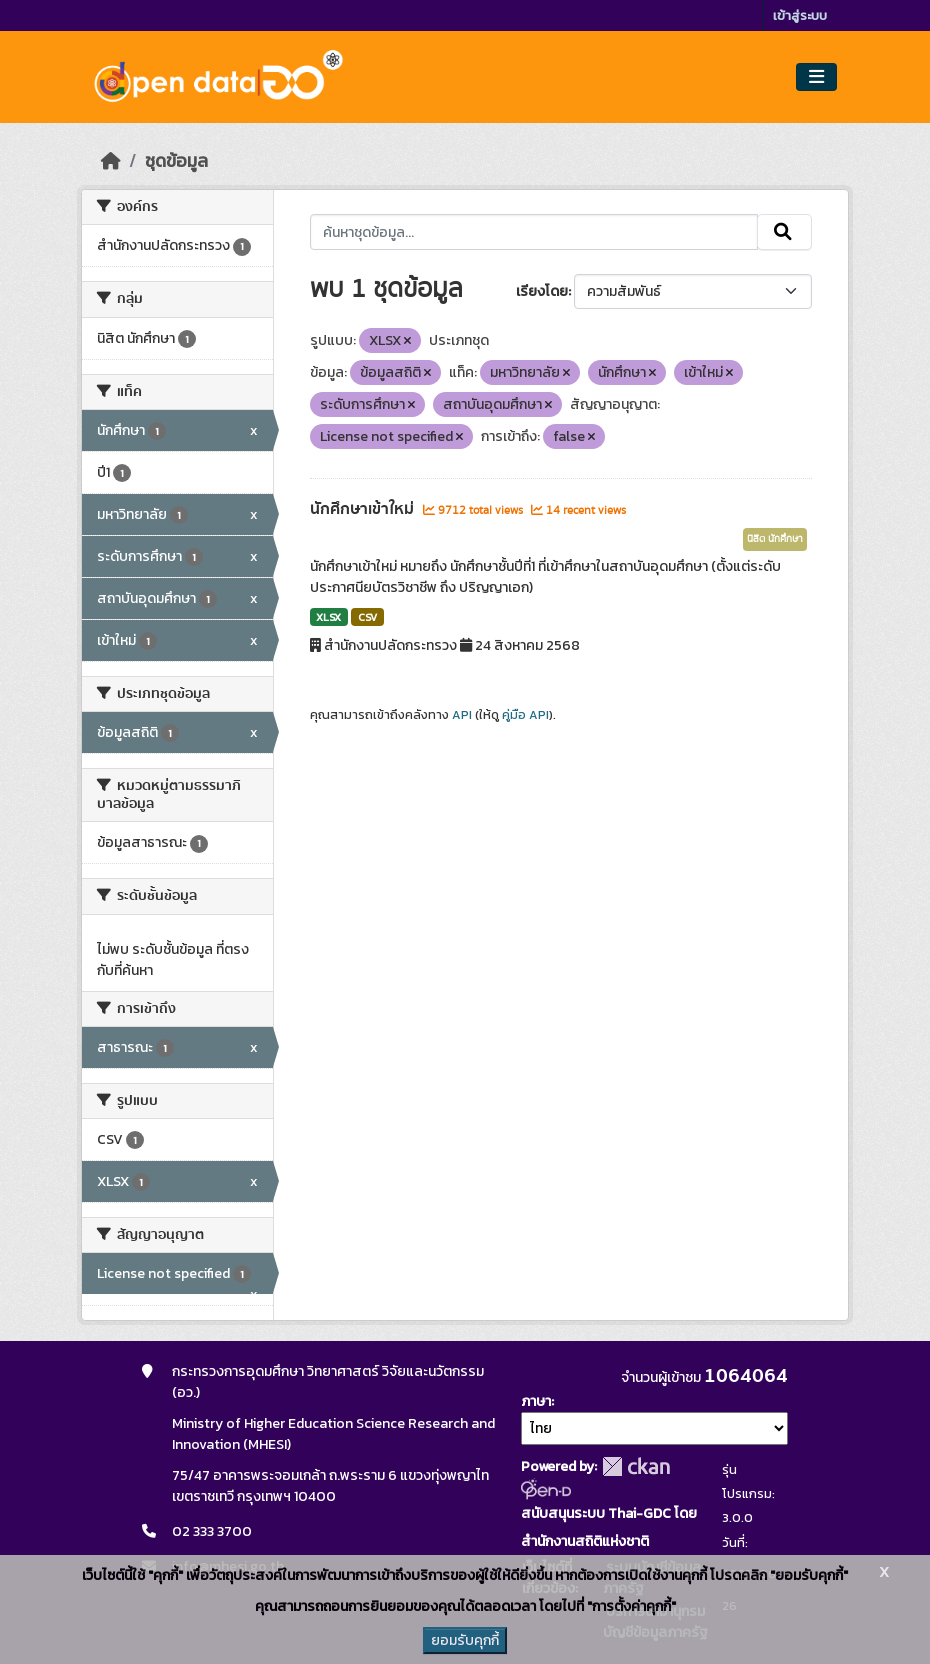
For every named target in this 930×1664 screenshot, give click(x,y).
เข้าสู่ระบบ (800, 15)
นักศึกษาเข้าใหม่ (364, 509)
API (462, 715)
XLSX (328, 617)
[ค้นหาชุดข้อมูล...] (534, 232)
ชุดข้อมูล (176, 161)
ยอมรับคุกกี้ (465, 1640)
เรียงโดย (542, 291)
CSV (367, 617)
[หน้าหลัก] (111, 161)
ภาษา (536, 1401)
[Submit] (784, 232)
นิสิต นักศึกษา (775, 539)
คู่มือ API (525, 715)
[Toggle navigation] (816, 77)
